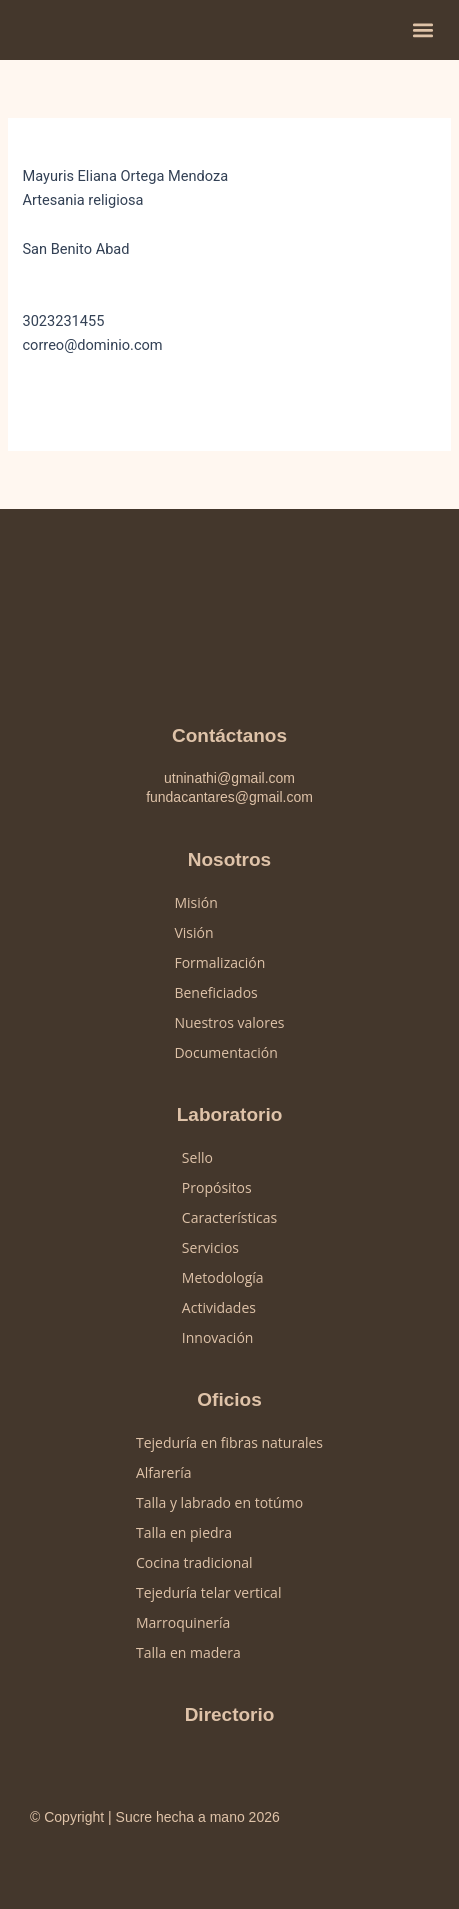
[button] (422, 30)
